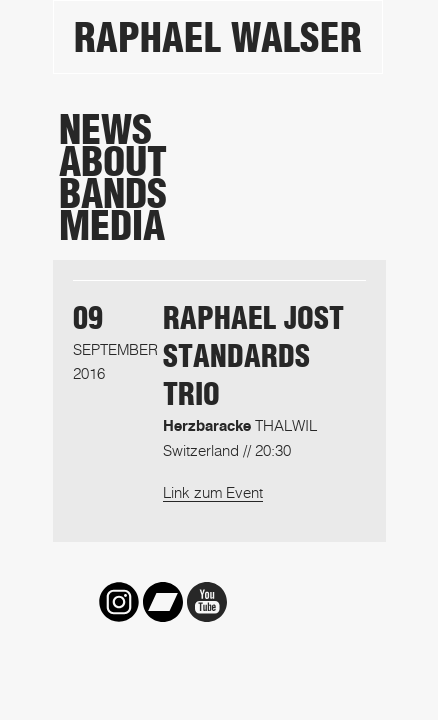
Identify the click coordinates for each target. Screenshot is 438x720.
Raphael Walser (218, 38)
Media (112, 226)
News (105, 130)
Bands (113, 194)
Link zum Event (213, 492)
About (113, 162)
